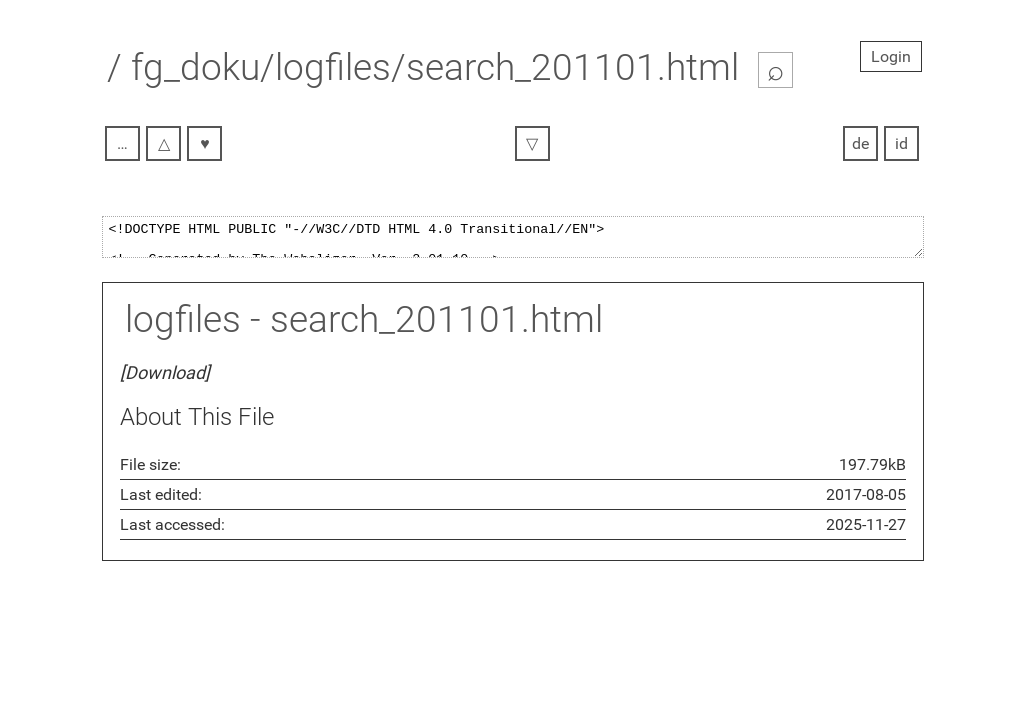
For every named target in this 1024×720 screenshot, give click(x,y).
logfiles (183, 325)
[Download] (165, 378)
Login (891, 56)
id (901, 143)
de (860, 143)
